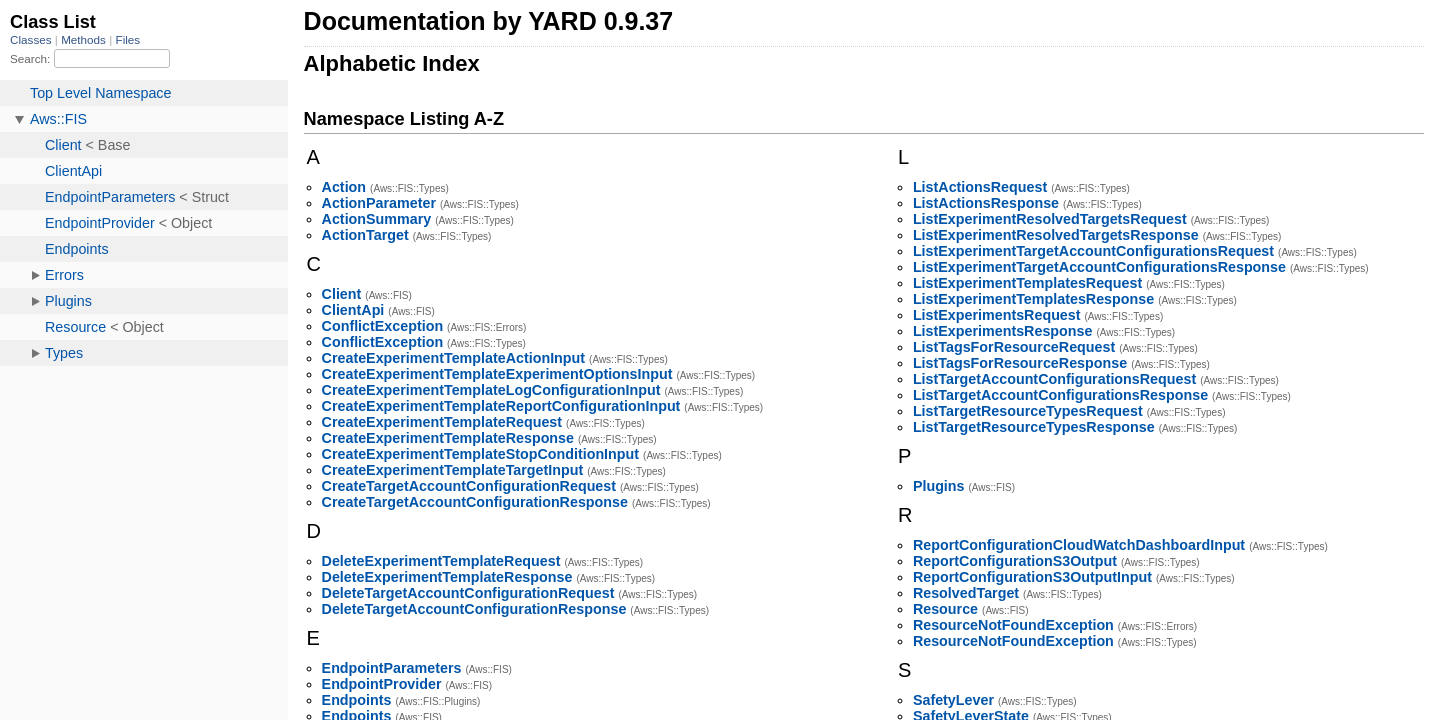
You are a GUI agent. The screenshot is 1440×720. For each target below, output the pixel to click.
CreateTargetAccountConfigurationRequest (469, 486)
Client (342, 294)
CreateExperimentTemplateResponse (448, 438)
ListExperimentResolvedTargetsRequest (1050, 219)
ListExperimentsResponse (1003, 331)
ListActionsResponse (986, 203)
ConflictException (383, 326)
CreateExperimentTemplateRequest (442, 422)
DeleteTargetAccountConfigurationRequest (468, 593)
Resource (945, 609)
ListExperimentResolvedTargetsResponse (1056, 235)
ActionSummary (377, 219)
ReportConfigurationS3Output (1015, 561)
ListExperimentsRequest (997, 315)
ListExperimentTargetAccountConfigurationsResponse (1099, 267)
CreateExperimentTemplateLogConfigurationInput (491, 390)
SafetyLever (953, 700)
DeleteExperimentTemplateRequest (441, 561)
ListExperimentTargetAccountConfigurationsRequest (1093, 251)
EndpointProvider (382, 684)
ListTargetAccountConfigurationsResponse (1060, 395)
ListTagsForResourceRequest (1014, 347)
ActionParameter (379, 203)
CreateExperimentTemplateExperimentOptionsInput (497, 374)
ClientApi (353, 310)
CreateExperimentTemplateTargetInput (453, 470)
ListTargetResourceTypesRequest (1028, 411)
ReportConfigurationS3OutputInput (1032, 577)
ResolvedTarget (966, 593)
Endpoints (357, 700)
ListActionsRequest (980, 187)
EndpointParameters (392, 668)
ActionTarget (365, 235)
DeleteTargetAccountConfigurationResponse (474, 609)
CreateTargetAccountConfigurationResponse (475, 502)
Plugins (939, 486)
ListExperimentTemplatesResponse (1033, 299)
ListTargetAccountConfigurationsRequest (1054, 379)
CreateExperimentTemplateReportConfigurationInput (501, 406)
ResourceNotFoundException (1013, 625)
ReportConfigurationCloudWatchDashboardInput (1079, 545)
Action (344, 187)
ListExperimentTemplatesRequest (1027, 283)
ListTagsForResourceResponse (1020, 363)
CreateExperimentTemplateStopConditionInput (480, 454)
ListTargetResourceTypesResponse (1034, 427)
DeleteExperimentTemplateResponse (447, 577)
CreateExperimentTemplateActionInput (453, 358)
